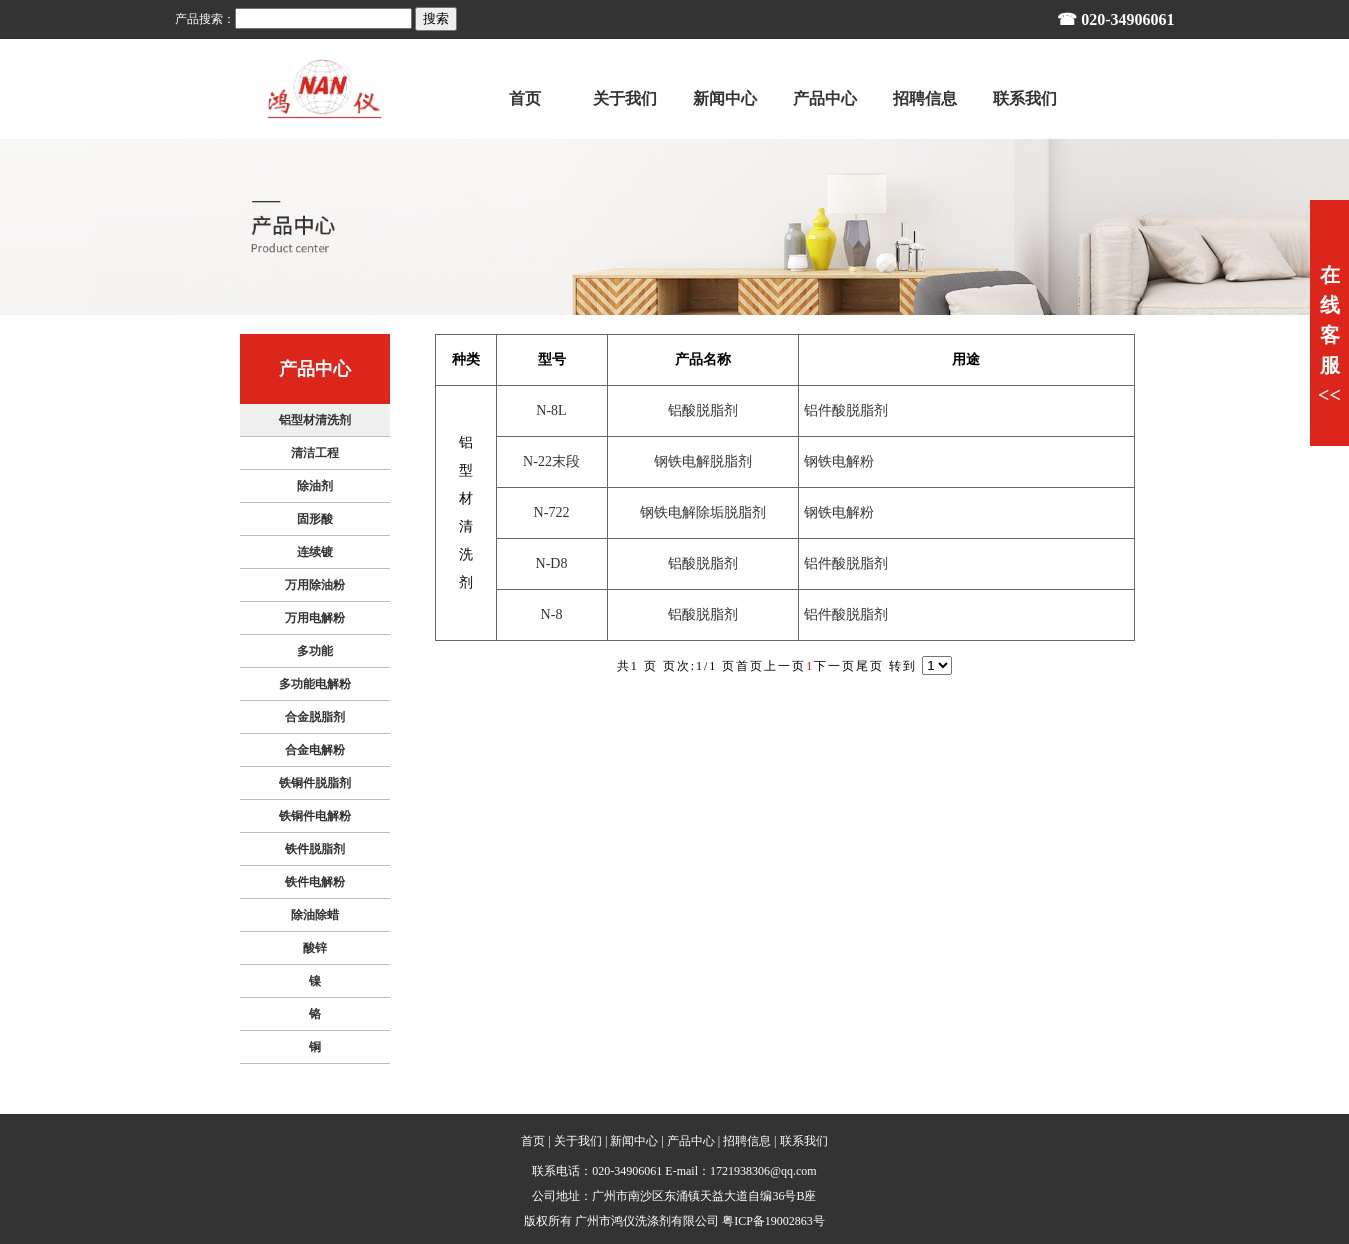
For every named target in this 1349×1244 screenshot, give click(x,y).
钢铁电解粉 (839, 461)
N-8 (552, 614)
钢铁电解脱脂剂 (703, 461)
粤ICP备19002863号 (773, 1221)
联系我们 (804, 1141)
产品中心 (691, 1141)
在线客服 (1329, 335)
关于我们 (578, 1141)
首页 (533, 1141)
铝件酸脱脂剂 (846, 410)
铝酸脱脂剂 (703, 410)
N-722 (552, 512)
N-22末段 (551, 461)
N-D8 (552, 563)
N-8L (551, 410)
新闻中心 (634, 1141)
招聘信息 (747, 1141)
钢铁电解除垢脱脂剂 (703, 512)
